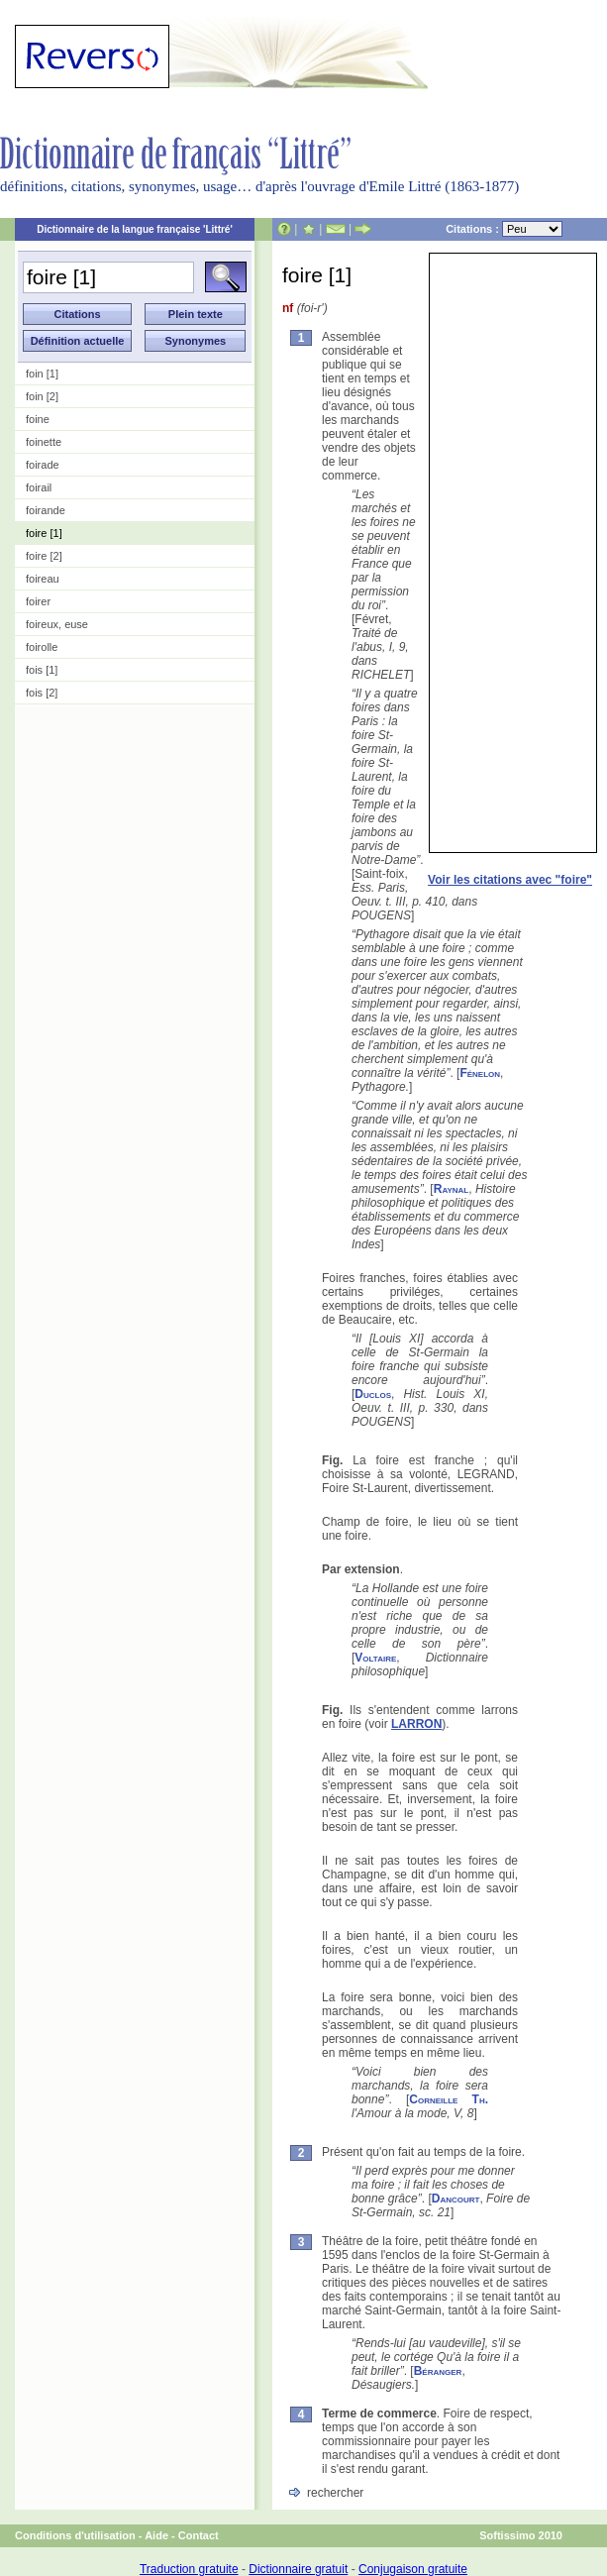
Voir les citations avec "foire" (510, 880)
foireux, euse (57, 624)
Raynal (451, 1189)
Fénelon (479, 1073)
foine (38, 419)
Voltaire (375, 1657)
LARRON (416, 1724)
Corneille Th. (448, 2099)
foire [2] (44, 556)
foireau (42, 579)
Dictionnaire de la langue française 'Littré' (135, 229)
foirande (45, 510)
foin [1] (42, 373)
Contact (198, 2535)
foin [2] (42, 396)
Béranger (438, 2371)
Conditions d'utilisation (75, 2535)
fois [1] (41, 670)
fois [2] (41, 692)
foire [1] (44, 533)
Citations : (504, 229)
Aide (156, 2535)
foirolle (41, 647)
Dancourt (456, 2198)
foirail (38, 487)
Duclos (372, 1394)
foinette (43, 442)
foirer (38, 601)
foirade (42, 465)
